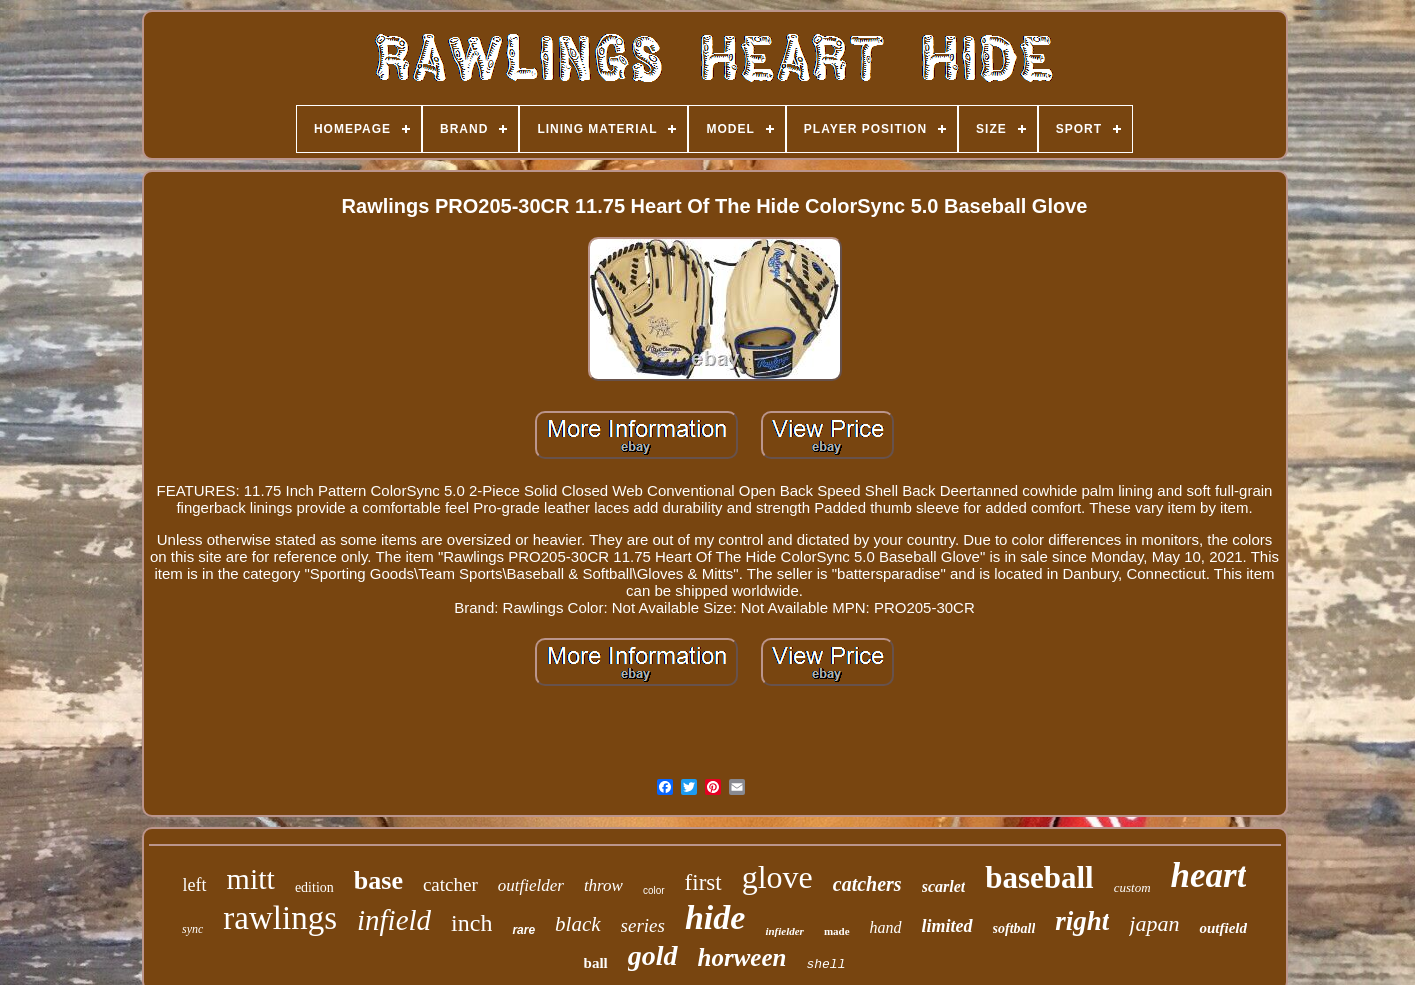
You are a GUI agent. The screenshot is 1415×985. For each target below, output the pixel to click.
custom (1132, 887)
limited (947, 926)
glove (777, 877)
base (378, 880)
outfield (1223, 928)
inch (471, 923)
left (195, 885)
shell (825, 964)
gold (653, 955)
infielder (784, 931)
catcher (450, 884)
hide (715, 917)
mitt (251, 878)
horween (742, 957)
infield (394, 920)
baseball (1039, 877)
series (643, 925)
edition (314, 887)
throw (603, 885)
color (654, 890)
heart (1209, 875)
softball (1014, 928)
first (703, 882)
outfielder (531, 885)
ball (596, 963)
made (837, 931)
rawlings (280, 918)
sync (192, 929)
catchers (867, 884)
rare (523, 930)
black (577, 924)
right (1082, 921)
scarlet (944, 886)
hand (886, 927)
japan (1154, 923)
